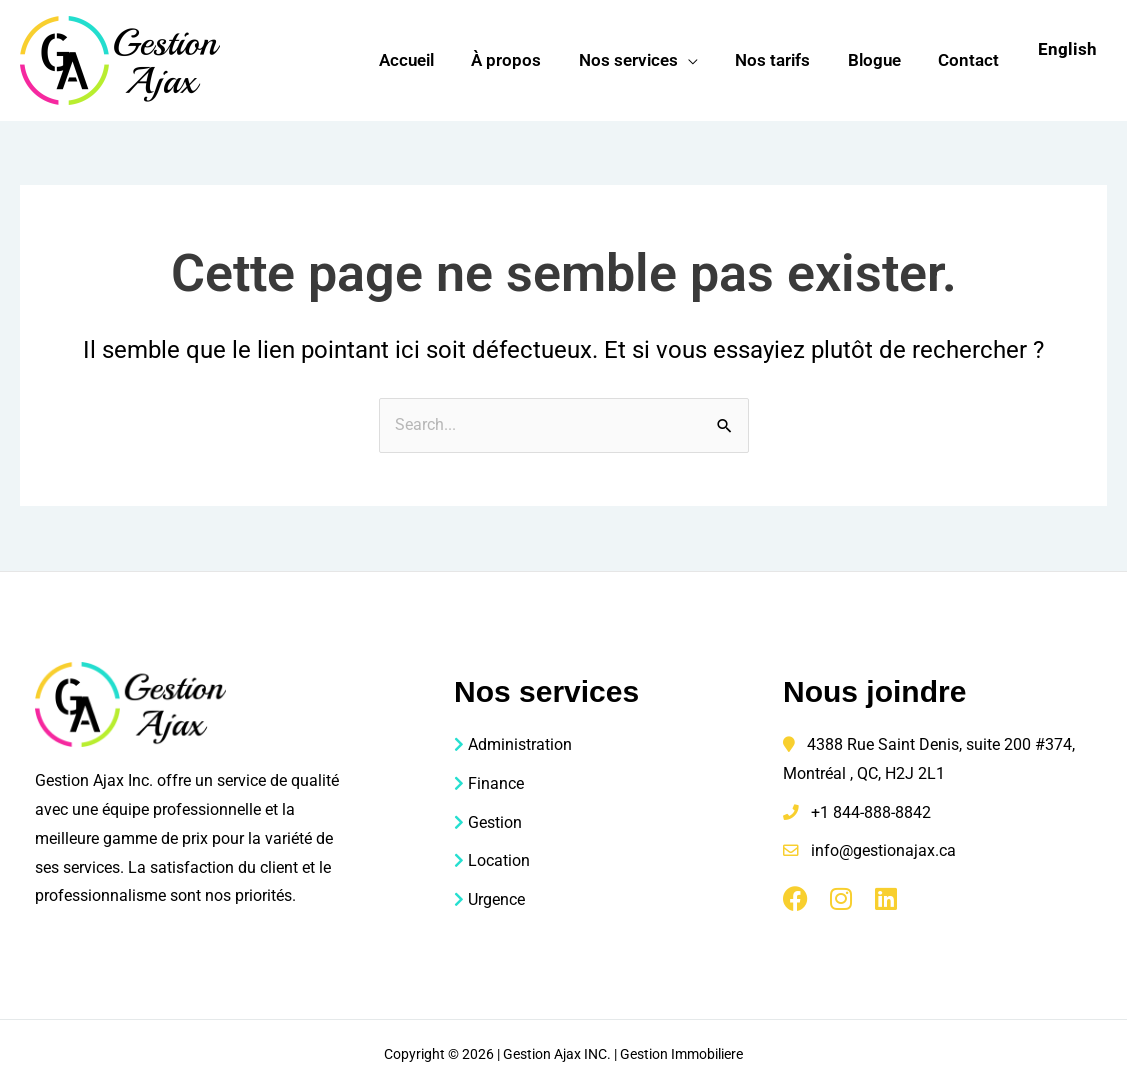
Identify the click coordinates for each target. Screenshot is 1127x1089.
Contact (970, 60)
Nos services (640, 60)
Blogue (879, 60)
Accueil (425, 60)
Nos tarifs (781, 60)
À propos (522, 60)
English (1067, 49)
